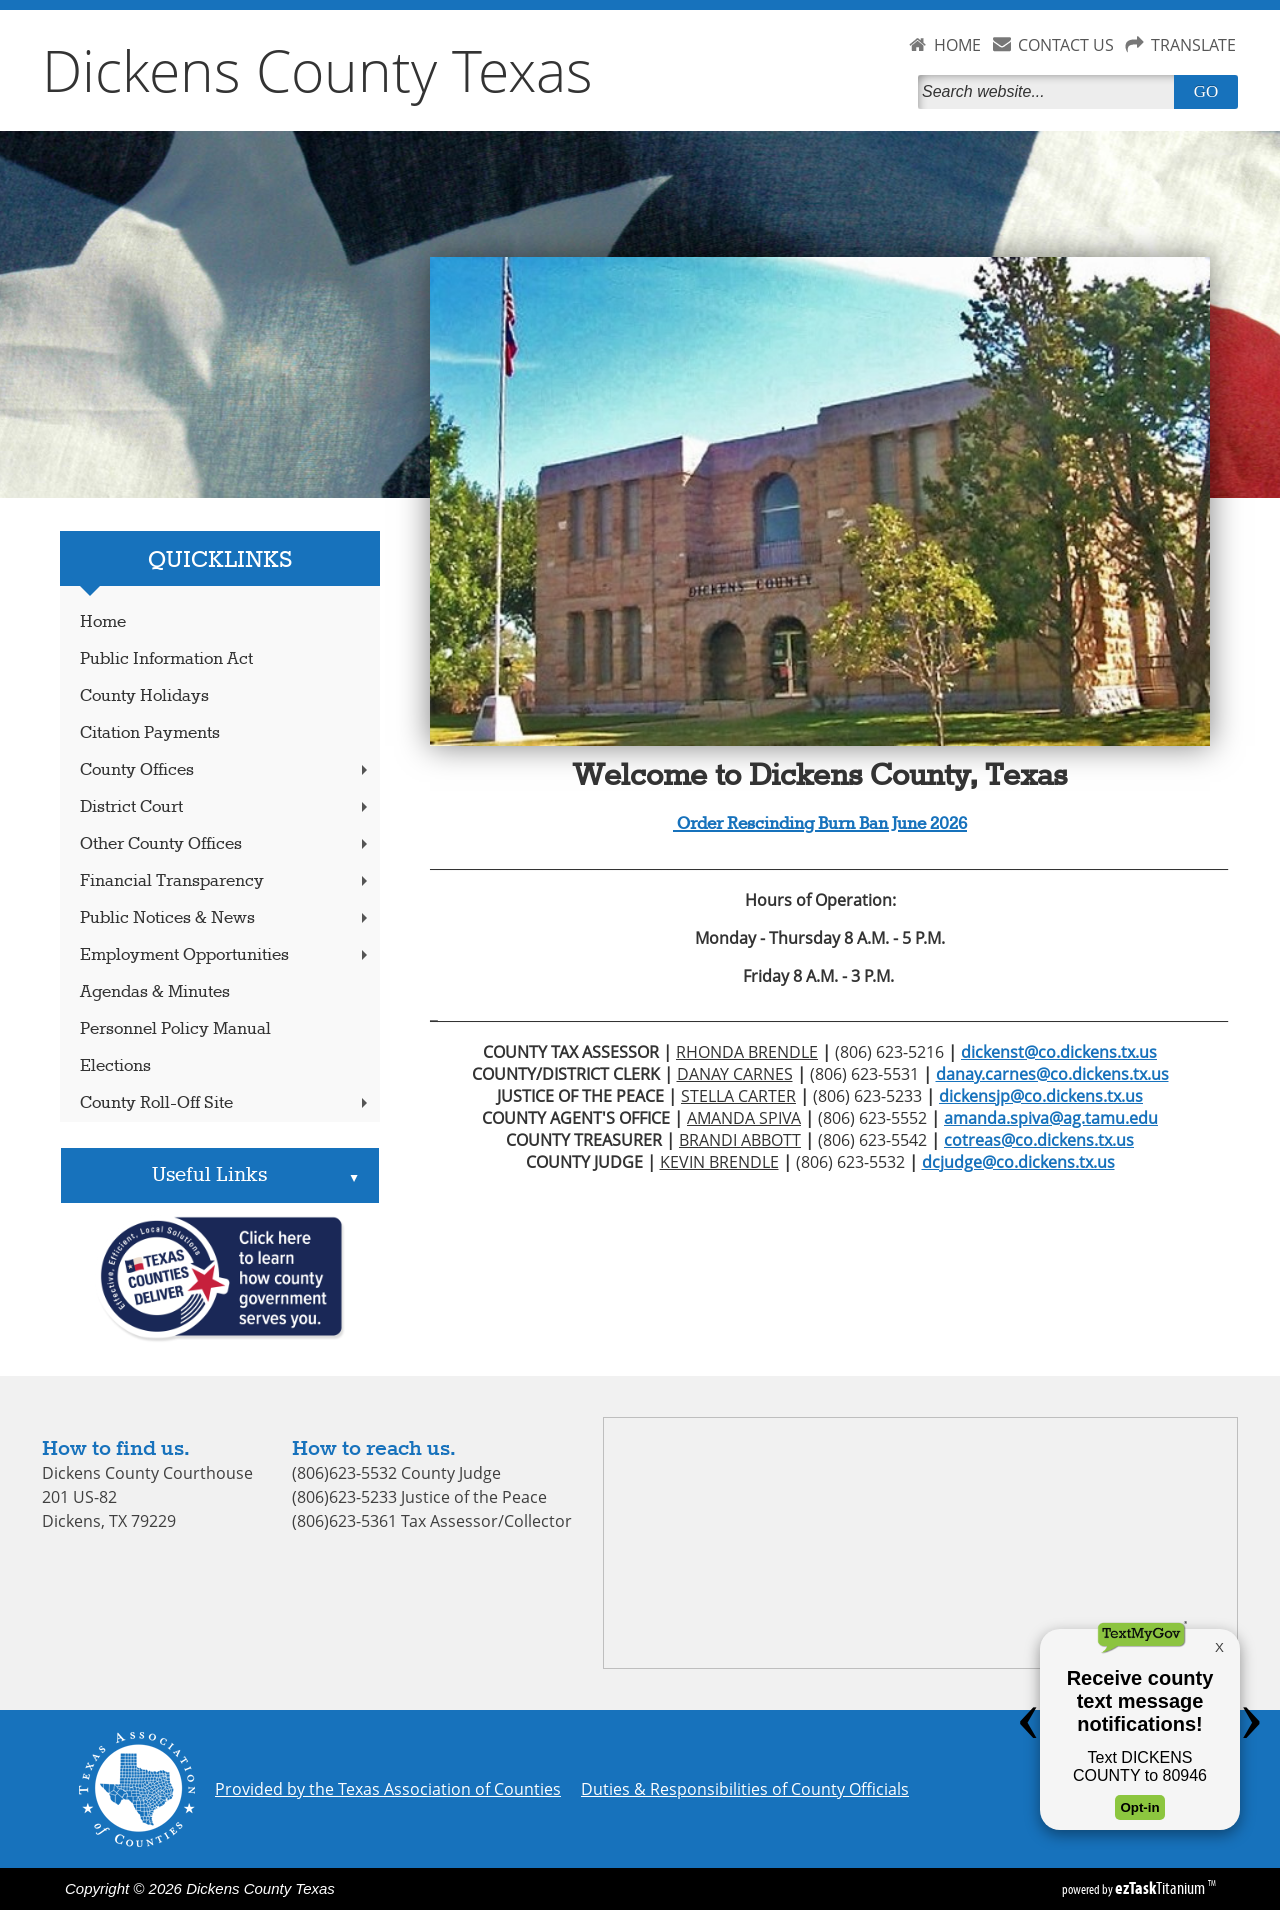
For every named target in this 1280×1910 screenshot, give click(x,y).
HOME (957, 45)
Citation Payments (150, 733)
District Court (226, 807)
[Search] (1050, 92)
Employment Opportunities (226, 955)
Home (103, 622)
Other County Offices (226, 844)
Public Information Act (166, 659)
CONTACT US (1066, 45)
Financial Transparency (226, 881)
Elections (115, 1066)
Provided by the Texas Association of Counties (388, 1789)
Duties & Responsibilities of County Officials (745, 1789)
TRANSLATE (1193, 45)
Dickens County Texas (317, 70)
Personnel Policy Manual (175, 1029)
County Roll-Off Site (226, 1103)
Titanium (1161, 1888)
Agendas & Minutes (155, 992)
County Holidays (144, 696)
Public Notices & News (226, 918)
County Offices (226, 770)
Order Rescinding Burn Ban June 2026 (820, 824)
